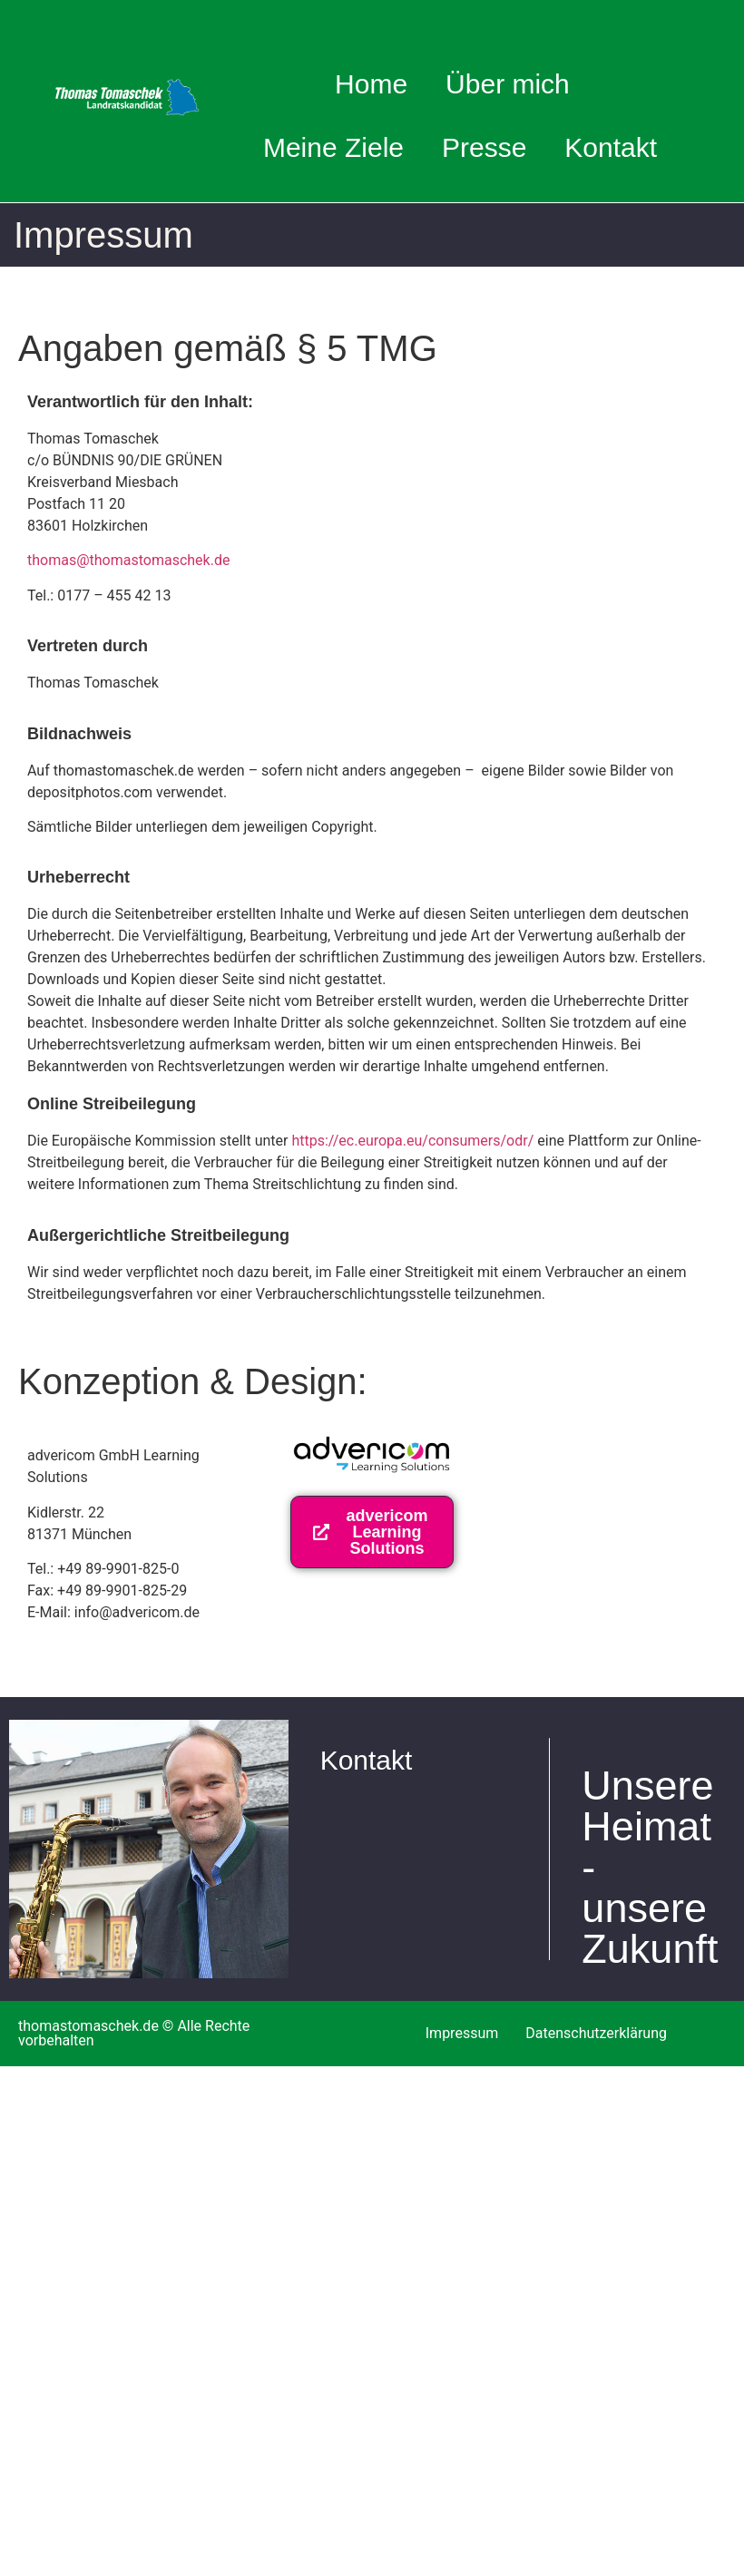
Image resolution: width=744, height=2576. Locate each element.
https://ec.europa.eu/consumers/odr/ (412, 1140)
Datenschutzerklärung (596, 2033)
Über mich (514, 84)
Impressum (462, 2033)
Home (371, 84)
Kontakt (610, 147)
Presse (484, 147)
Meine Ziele (333, 147)
